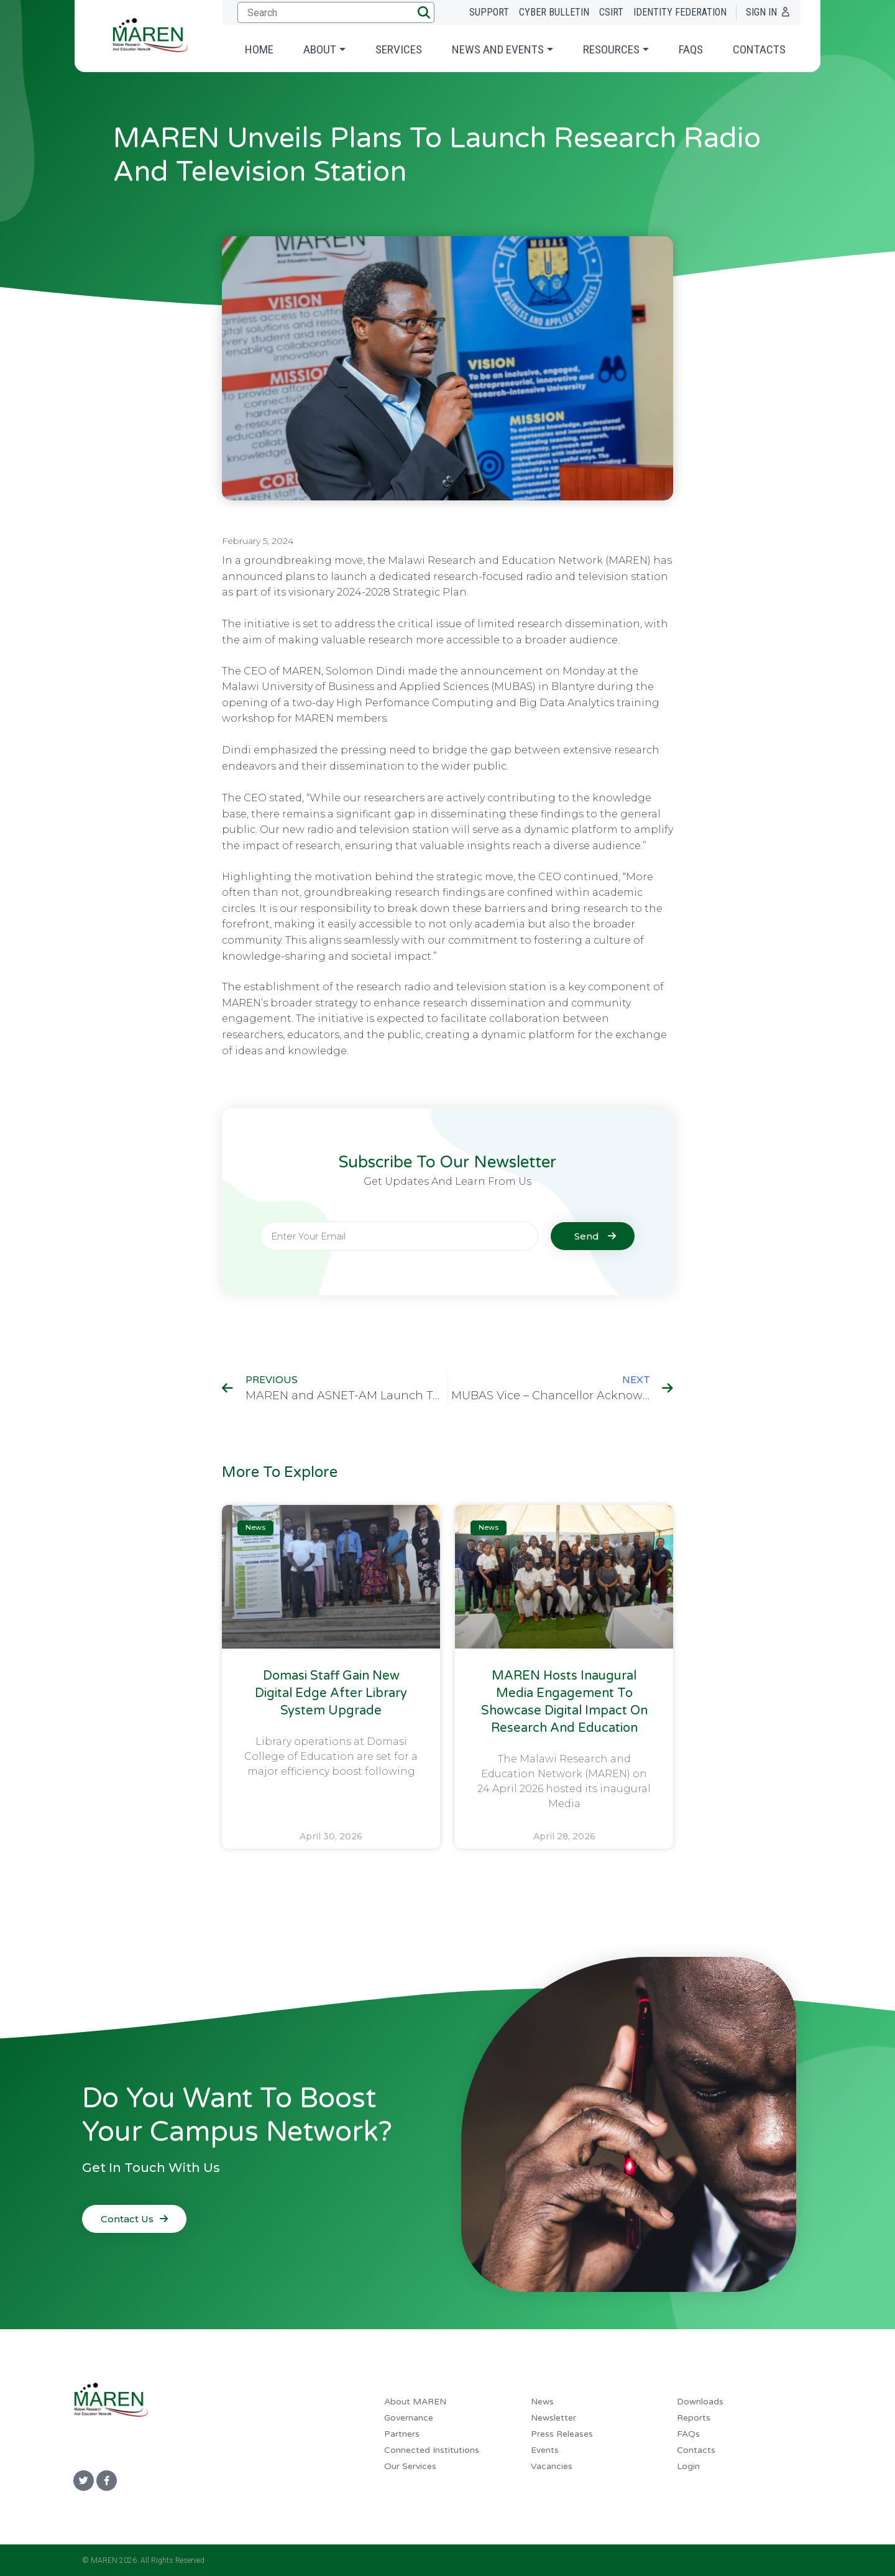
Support (489, 12)
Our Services (410, 2466)
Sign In (761, 12)
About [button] (319, 49)
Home (259, 49)
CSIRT (611, 12)
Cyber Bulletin (554, 12)
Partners (402, 2434)
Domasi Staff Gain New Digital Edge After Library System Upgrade (331, 1693)
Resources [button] (611, 49)
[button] (423, 12)
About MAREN (415, 2401)
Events (545, 2450)
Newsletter (553, 2418)
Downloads (700, 2401)
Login (688, 2466)
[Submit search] (334, 12)
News (542, 2401)
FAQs (691, 49)
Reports (693, 2418)
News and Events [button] (498, 49)
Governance (408, 2418)
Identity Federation (680, 12)
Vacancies (551, 2466)
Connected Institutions (431, 2450)
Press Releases (562, 2434)
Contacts (759, 49)
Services (398, 49)
